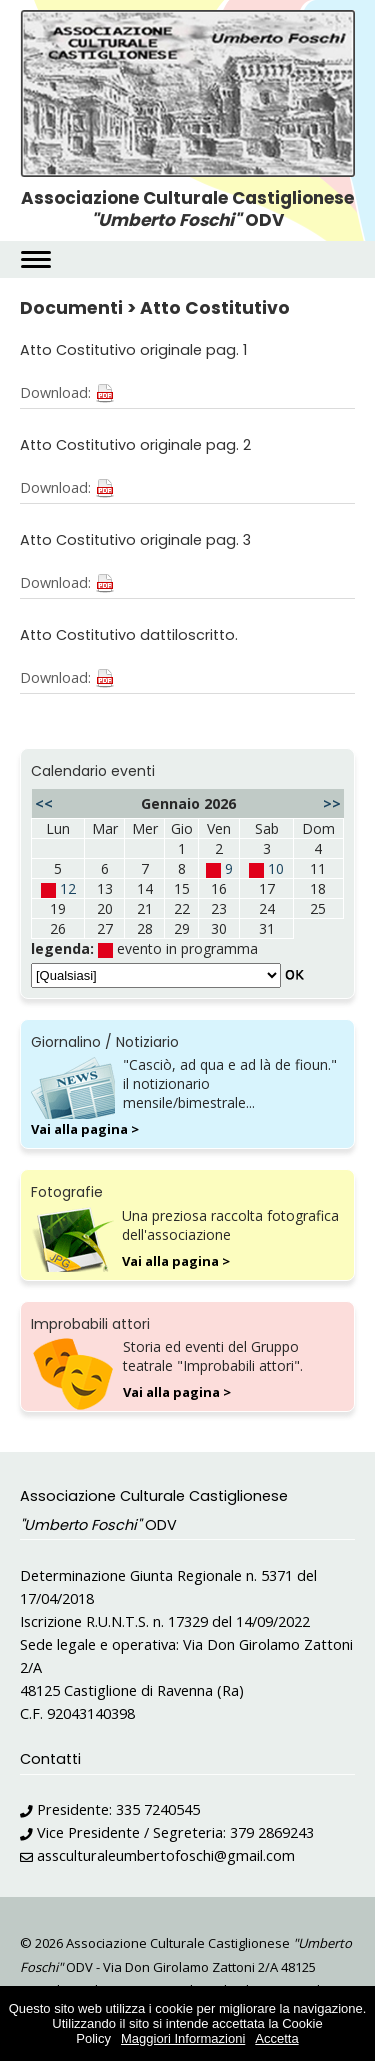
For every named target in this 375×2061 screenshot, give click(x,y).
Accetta (276, 2038)
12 (68, 888)
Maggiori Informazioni (183, 2038)
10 (276, 868)
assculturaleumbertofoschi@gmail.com (166, 1855)
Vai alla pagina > (85, 1129)
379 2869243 (272, 1832)
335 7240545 (158, 1809)
